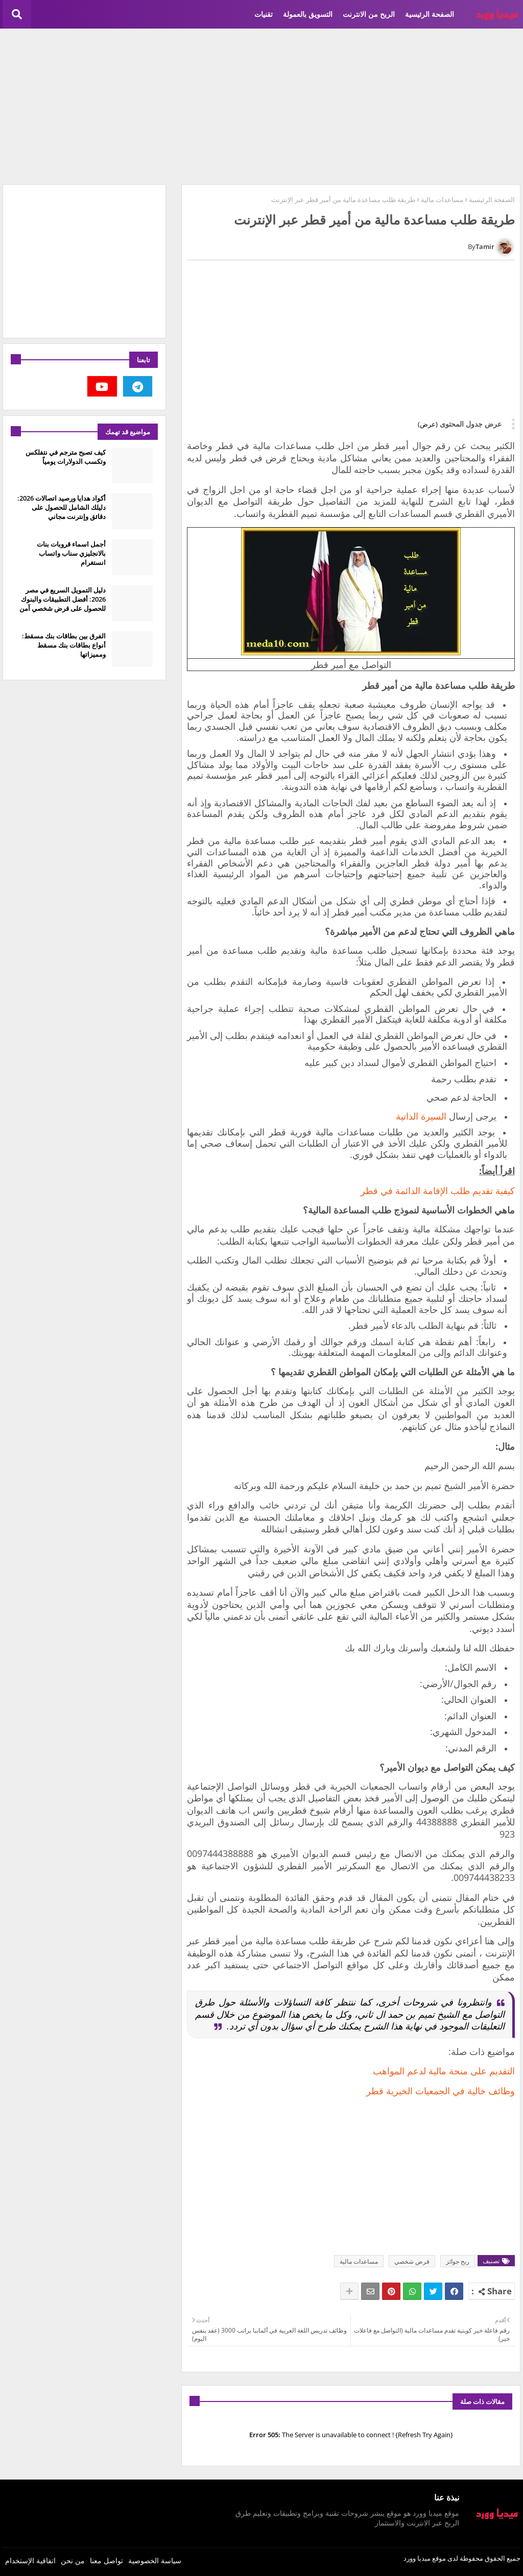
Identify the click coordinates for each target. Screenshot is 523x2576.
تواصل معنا (106, 2560)
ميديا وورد (417, 2558)
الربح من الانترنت (369, 14)
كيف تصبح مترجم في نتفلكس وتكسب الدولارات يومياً (66, 457)
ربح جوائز (457, 2261)
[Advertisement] (261, 105)
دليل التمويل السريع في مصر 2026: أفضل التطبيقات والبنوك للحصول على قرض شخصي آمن (62, 599)
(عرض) (428, 424)
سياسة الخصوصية (154, 2560)
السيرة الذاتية (421, 1116)
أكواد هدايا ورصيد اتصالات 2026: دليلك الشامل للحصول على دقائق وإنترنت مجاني (61, 507)
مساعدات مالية (442, 199)
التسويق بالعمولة (307, 14)
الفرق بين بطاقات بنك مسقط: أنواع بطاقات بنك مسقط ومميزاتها (64, 645)
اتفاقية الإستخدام (30, 2560)
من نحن (73, 2560)
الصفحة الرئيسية (429, 14)
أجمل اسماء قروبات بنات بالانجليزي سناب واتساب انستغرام (71, 553)
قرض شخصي (412, 2261)
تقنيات (263, 14)
